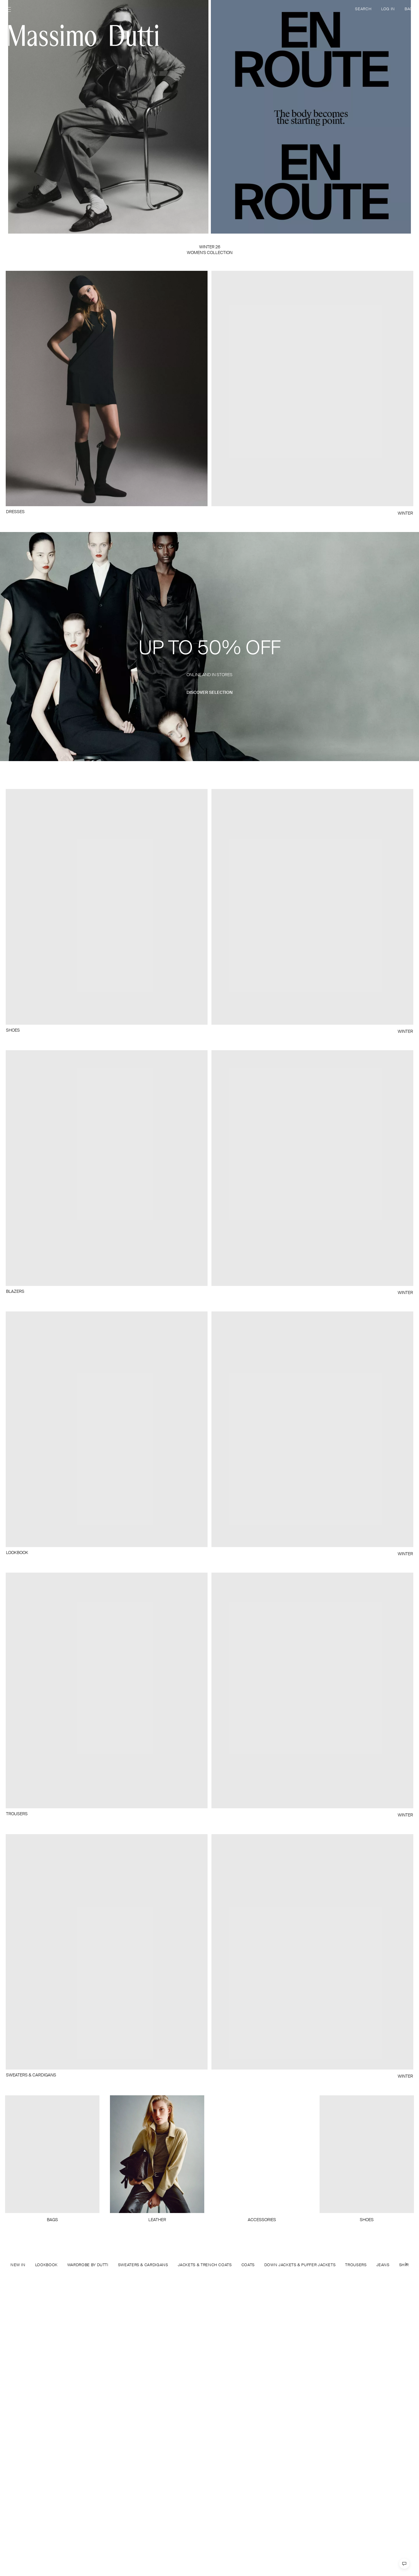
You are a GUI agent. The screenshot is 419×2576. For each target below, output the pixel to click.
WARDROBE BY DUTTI (87, 2265)
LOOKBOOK (46, 2265)
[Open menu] (10, 9)
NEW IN (18, 2265)
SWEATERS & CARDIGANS (143, 2265)
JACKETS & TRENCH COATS (205, 2265)
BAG (409, 9)
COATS (248, 2265)
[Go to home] (83, 35)
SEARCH (363, 9)
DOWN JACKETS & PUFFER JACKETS (300, 2265)
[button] (209, 646)
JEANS (383, 2265)
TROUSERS (355, 2265)
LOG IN (388, 9)
